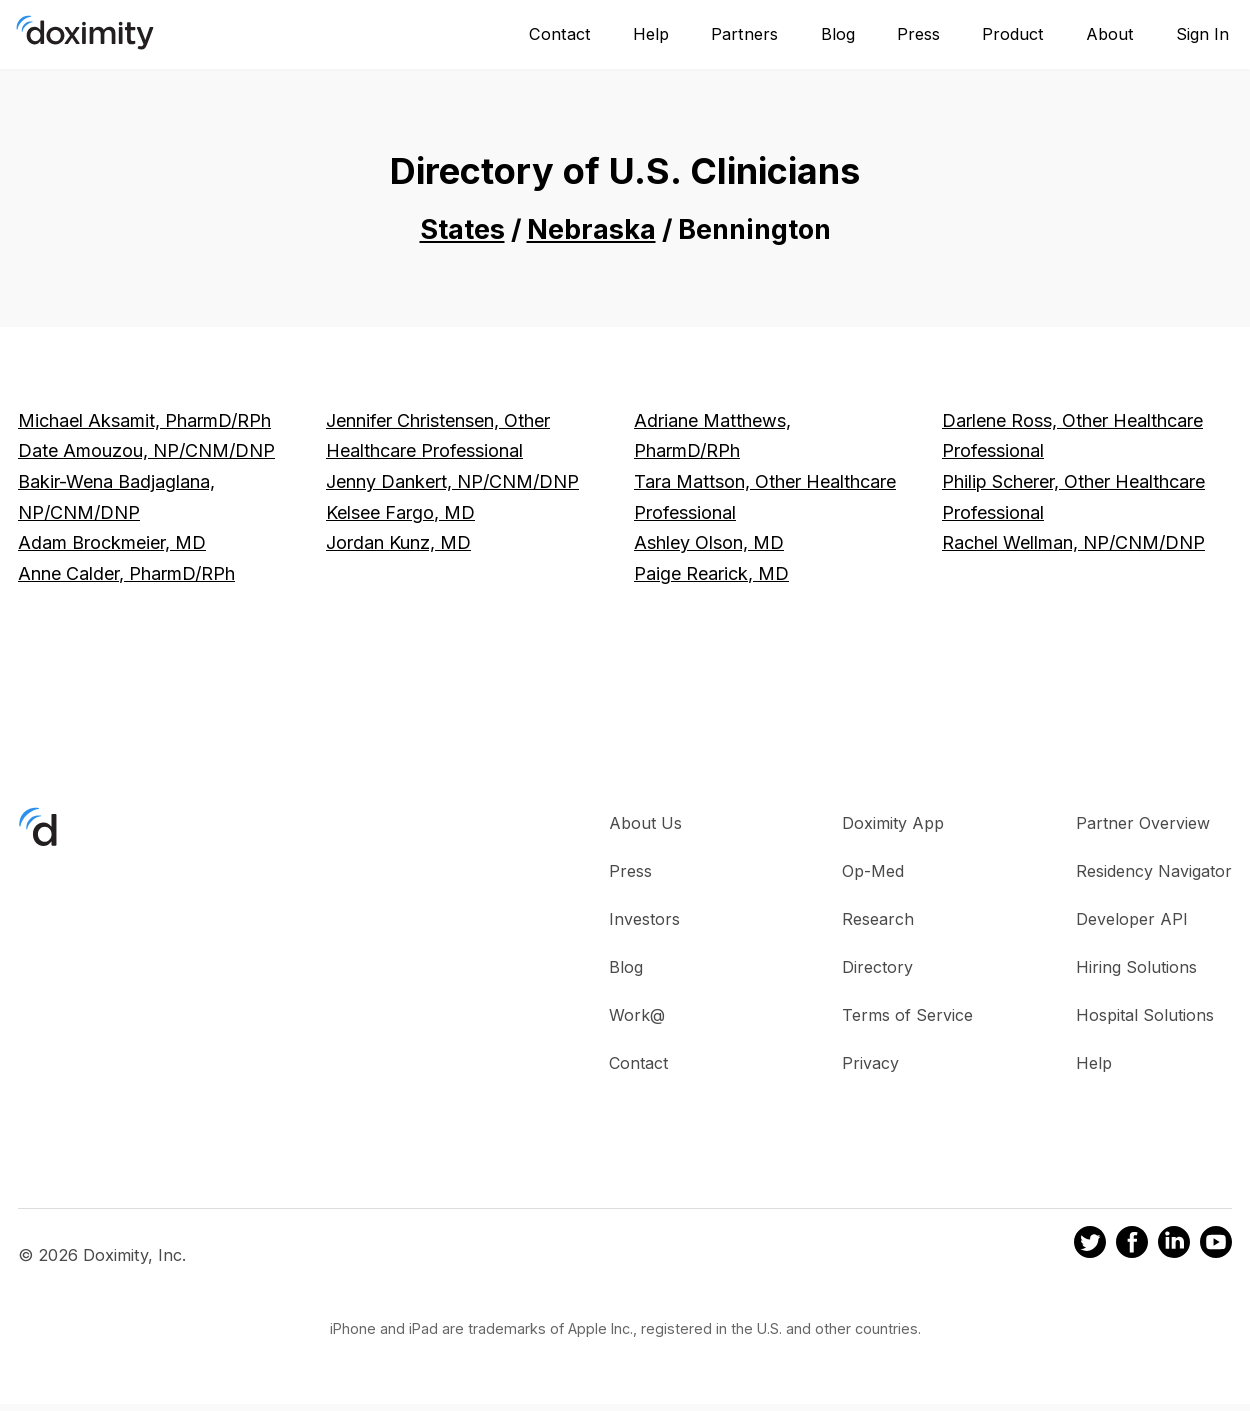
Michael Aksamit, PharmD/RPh (144, 420)
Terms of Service (907, 1015)
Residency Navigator (1154, 871)
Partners (744, 34)
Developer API (1132, 919)
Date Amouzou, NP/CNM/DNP (146, 450)
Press (918, 34)
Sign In (1202, 34)
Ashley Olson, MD (709, 542)
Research (878, 919)
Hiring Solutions (1136, 967)
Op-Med (873, 871)
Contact (560, 34)
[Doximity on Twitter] (1090, 1245)
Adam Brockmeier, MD (112, 542)
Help (651, 34)
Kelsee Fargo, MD (400, 512)
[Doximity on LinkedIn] (1174, 1245)
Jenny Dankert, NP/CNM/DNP (452, 481)
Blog (838, 34)
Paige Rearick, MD (711, 573)
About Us (645, 823)
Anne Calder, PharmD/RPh (126, 573)
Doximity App (893, 823)
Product (1013, 34)
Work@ (637, 1015)
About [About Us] (1110, 34)
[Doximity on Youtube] (1216, 1245)
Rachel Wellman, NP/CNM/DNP (1073, 542)
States (462, 229)
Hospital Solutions (1145, 1015)
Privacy (870, 1063)
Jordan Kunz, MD (398, 542)
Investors (644, 919)
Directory (877, 967)
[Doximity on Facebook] (1132, 1245)
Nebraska (591, 229)
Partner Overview (1143, 823)
